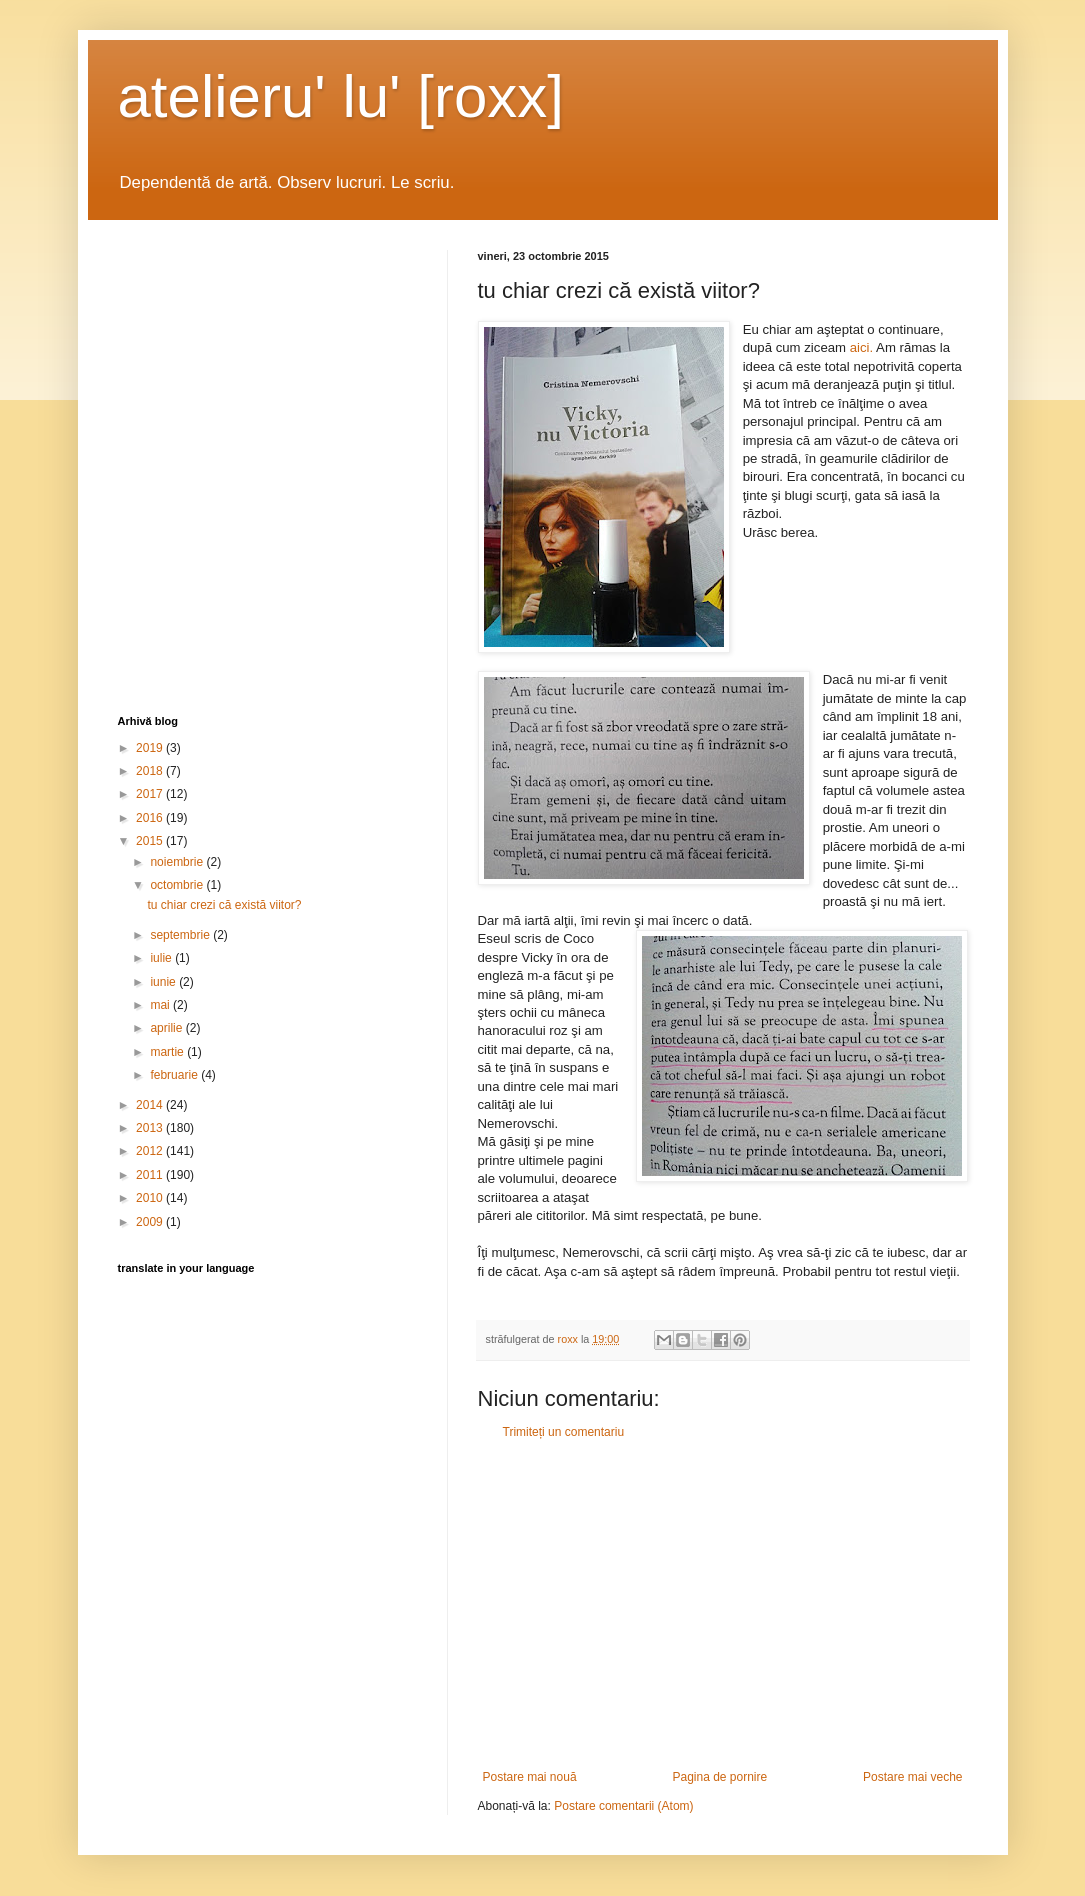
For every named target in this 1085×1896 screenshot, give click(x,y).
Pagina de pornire (719, 1777)
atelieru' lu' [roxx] (341, 96)
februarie (175, 1075)
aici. (859, 347)
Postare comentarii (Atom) (623, 1806)
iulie (162, 958)
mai (161, 1005)
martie (168, 1052)
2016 (151, 818)
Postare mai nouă (530, 1777)
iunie (164, 982)
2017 (151, 794)
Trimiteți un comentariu (564, 1432)
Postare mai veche (912, 1777)
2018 (151, 771)
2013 (151, 1128)
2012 (151, 1151)
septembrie (181, 935)
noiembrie (178, 862)
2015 (151, 841)
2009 (151, 1222)
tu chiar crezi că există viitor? (224, 905)
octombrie (178, 885)
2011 (151, 1175)
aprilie (167, 1028)
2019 (151, 748)
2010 (151, 1198)
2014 (151, 1105)
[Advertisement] (723, 1605)
